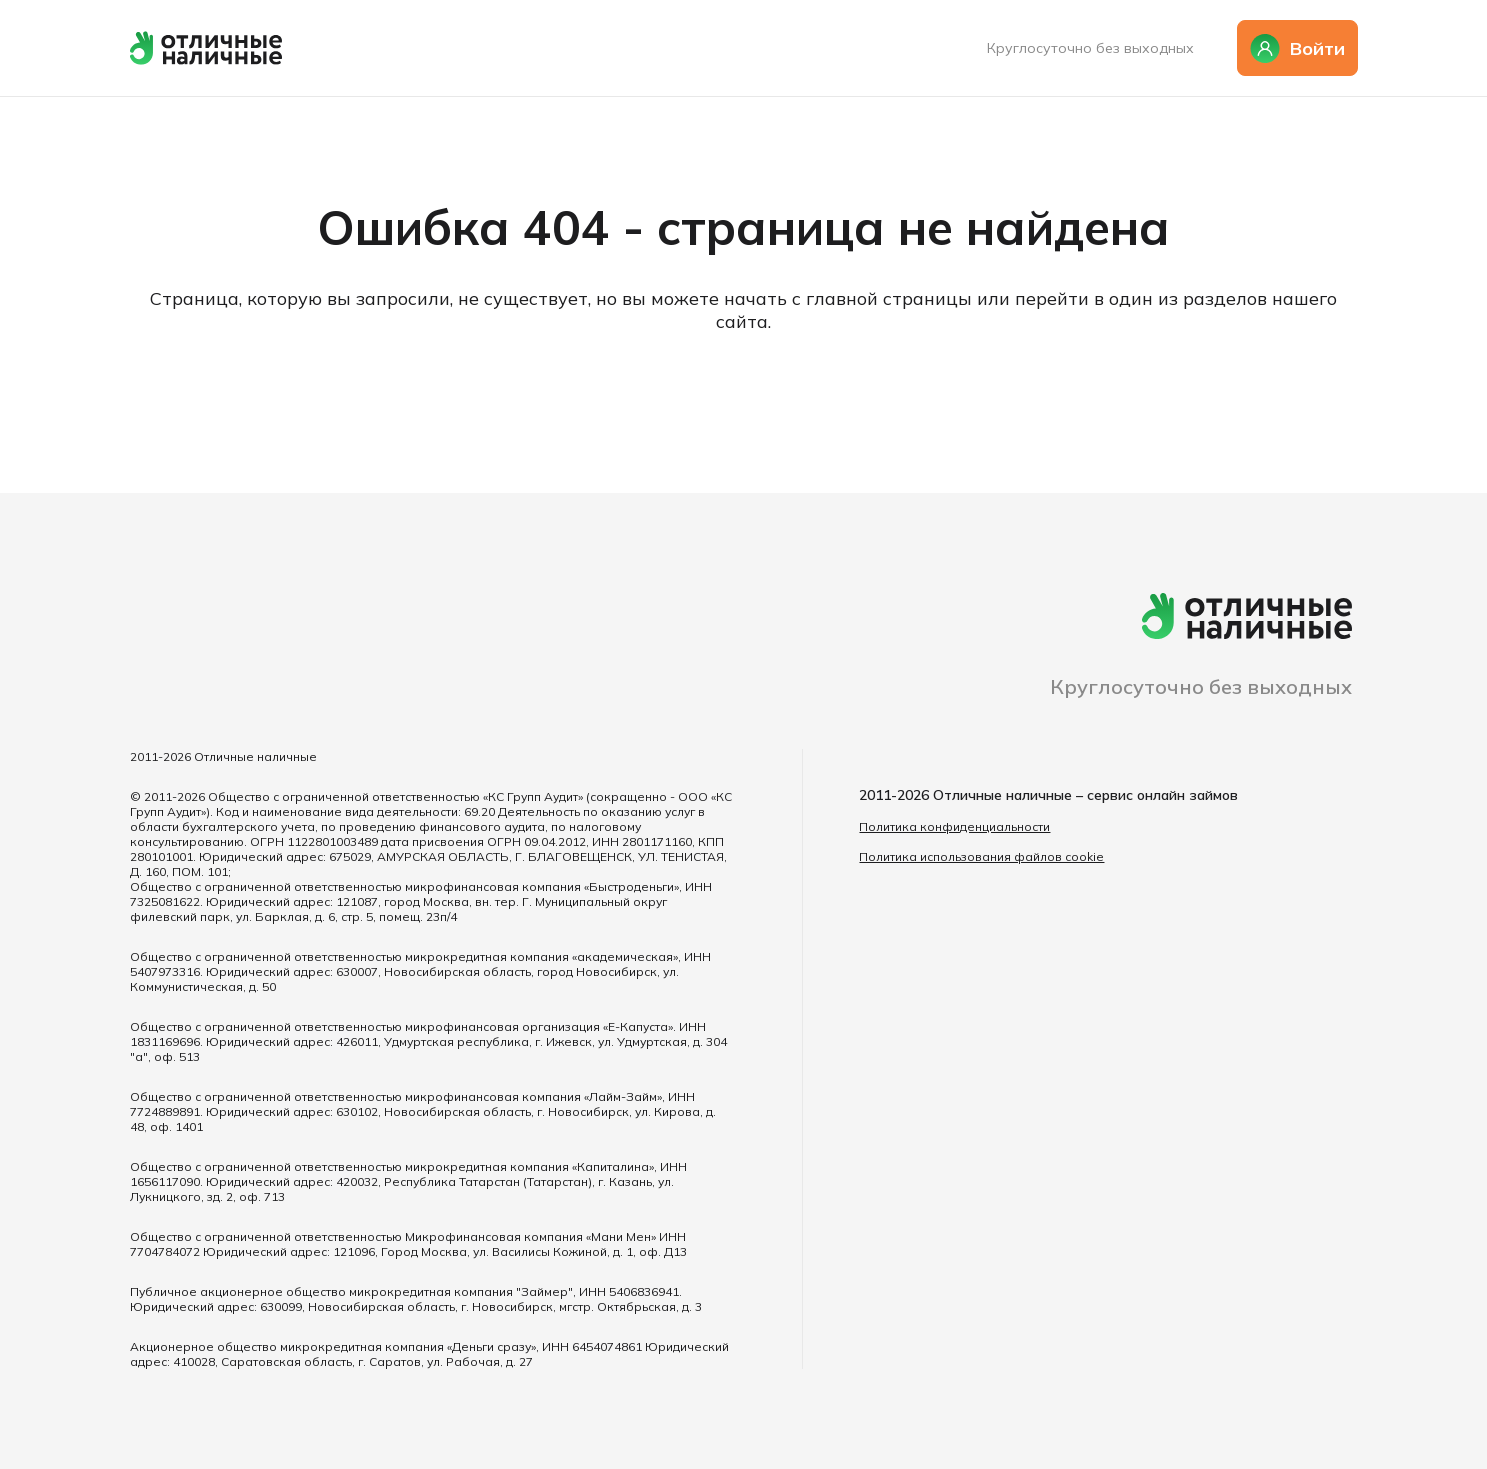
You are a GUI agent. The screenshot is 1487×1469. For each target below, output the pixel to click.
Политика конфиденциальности (954, 826)
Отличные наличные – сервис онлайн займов (1085, 795)
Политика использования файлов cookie (981, 856)
